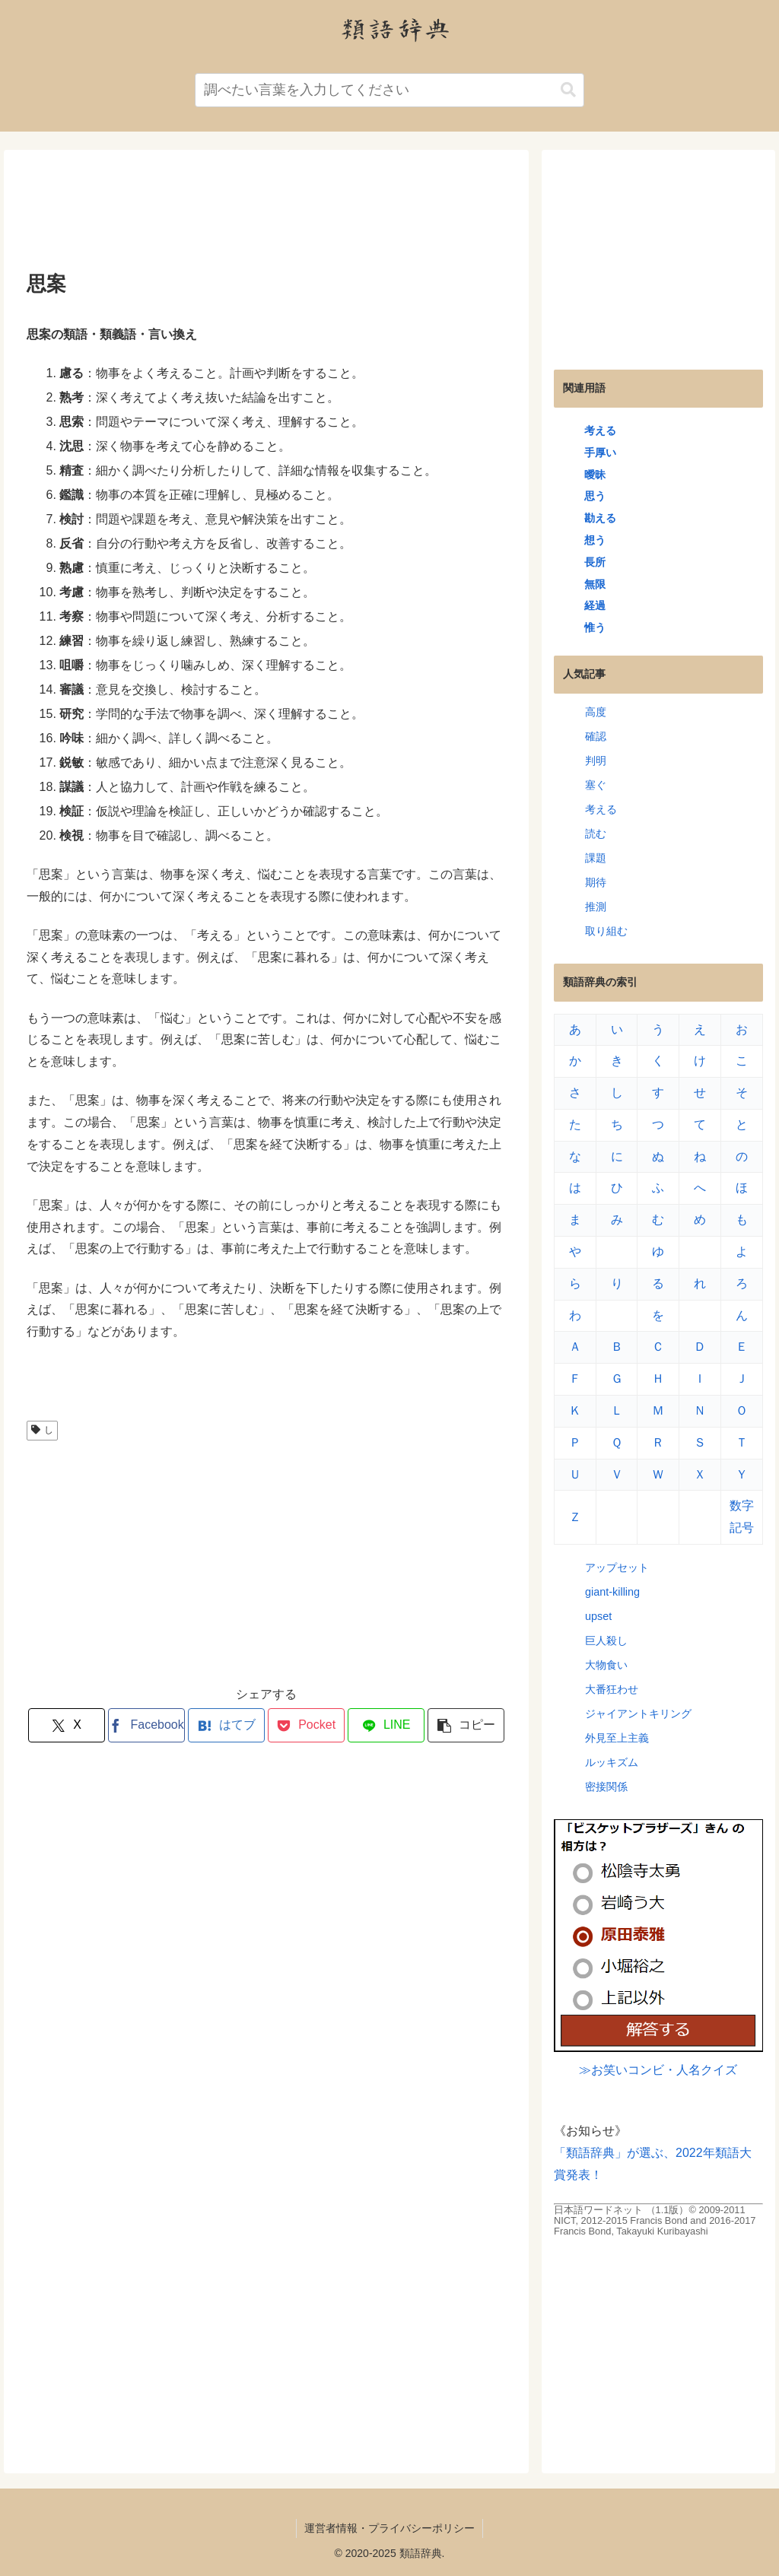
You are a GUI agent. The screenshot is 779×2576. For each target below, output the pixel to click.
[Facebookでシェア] (146, 1725)
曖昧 (595, 475)
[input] (389, 90)
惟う (595, 627)
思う (595, 496)
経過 (595, 605)
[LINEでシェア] (386, 1725)
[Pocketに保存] (306, 1725)
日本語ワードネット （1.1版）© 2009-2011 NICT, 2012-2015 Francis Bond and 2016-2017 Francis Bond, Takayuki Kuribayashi (654, 2220)
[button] (568, 90)
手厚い (600, 452)
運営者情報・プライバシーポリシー (389, 2528)
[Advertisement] (266, 216)
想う (595, 540)
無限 (595, 584)
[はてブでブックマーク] (226, 1725)
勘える (600, 518)
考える (600, 430)
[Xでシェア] (66, 1725)
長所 (595, 562)
